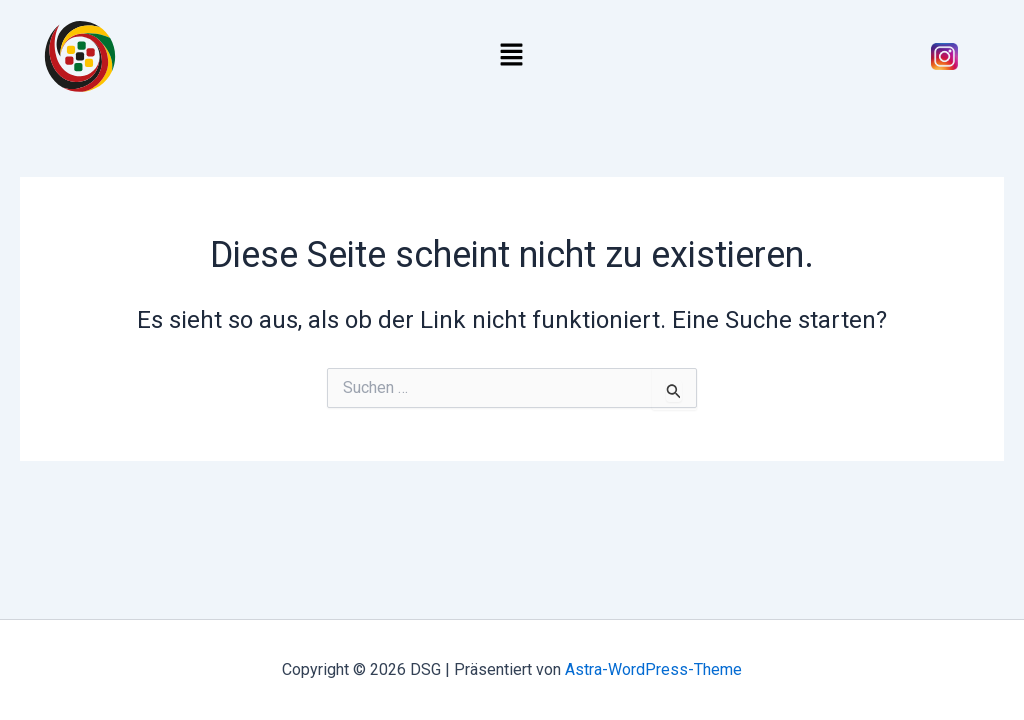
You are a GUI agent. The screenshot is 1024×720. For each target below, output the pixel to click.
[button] (512, 56)
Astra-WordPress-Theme (653, 669)
